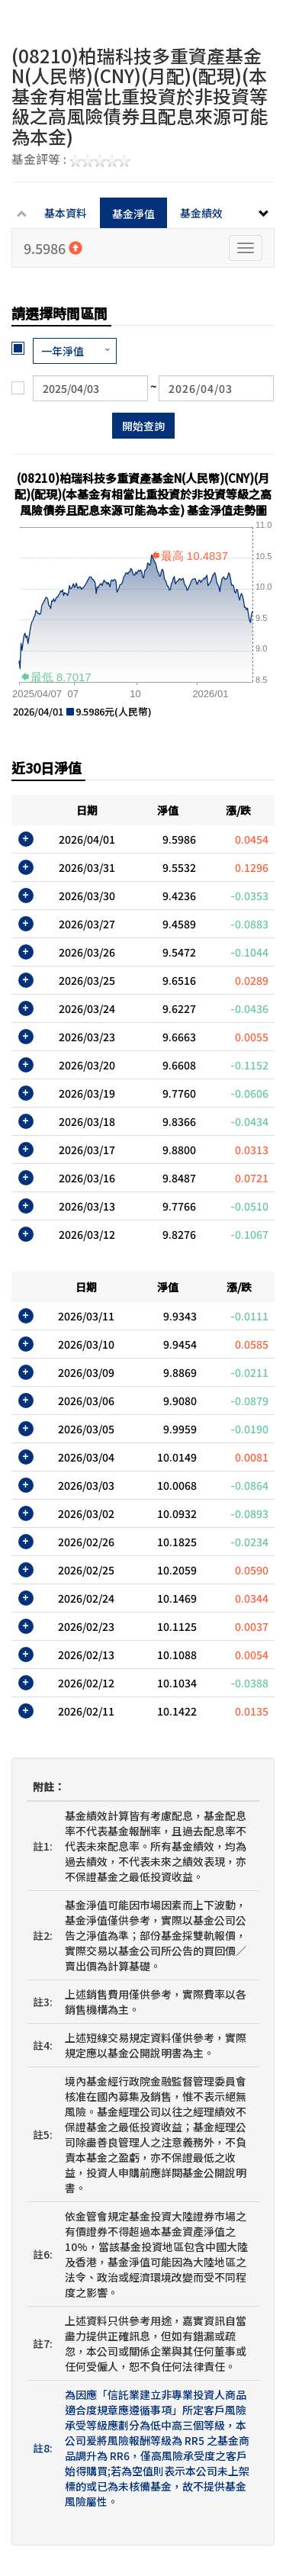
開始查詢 (143, 425)
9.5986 (53, 248)
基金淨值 (133, 213)
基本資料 (65, 212)
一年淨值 (62, 351)
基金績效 (201, 212)
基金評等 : (70, 160)
